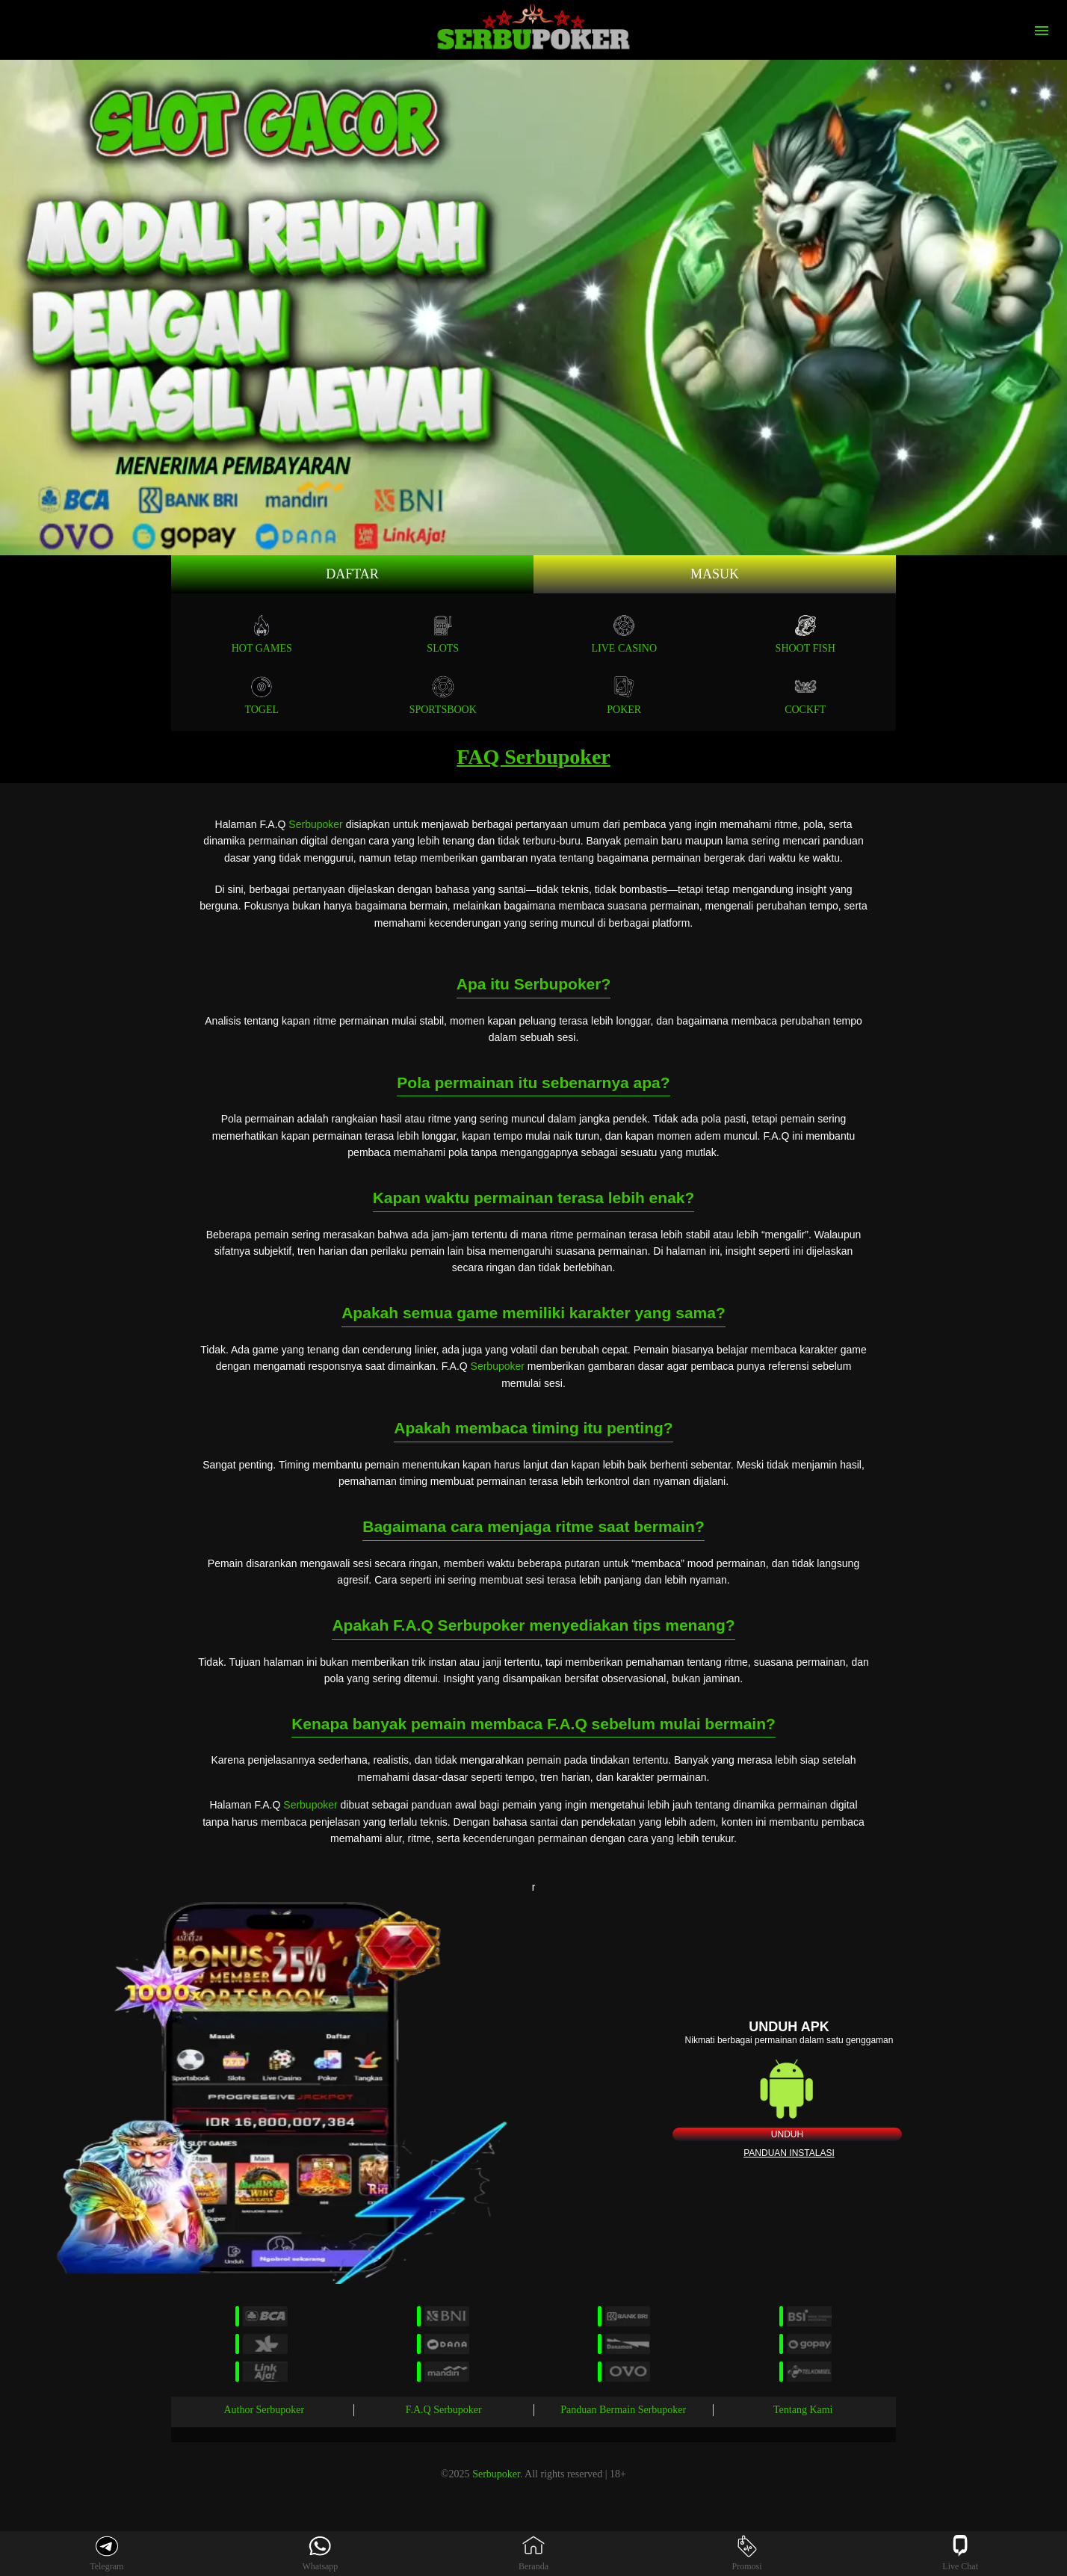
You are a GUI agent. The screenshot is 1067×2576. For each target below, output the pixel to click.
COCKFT (805, 695)
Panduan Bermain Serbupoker (623, 2409)
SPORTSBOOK (443, 695)
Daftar (352, 573)
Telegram (106, 2553)
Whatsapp (320, 2553)
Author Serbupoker (263, 2409)
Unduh (787, 2134)
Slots (443, 634)
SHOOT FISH (805, 634)
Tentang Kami (803, 2409)
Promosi (747, 2553)
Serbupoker (315, 824)
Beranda (533, 2553)
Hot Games (262, 634)
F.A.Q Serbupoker (444, 2409)
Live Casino (625, 634)
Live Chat (960, 2553)
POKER (624, 695)
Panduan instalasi (789, 2153)
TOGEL (261, 695)
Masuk (714, 573)
